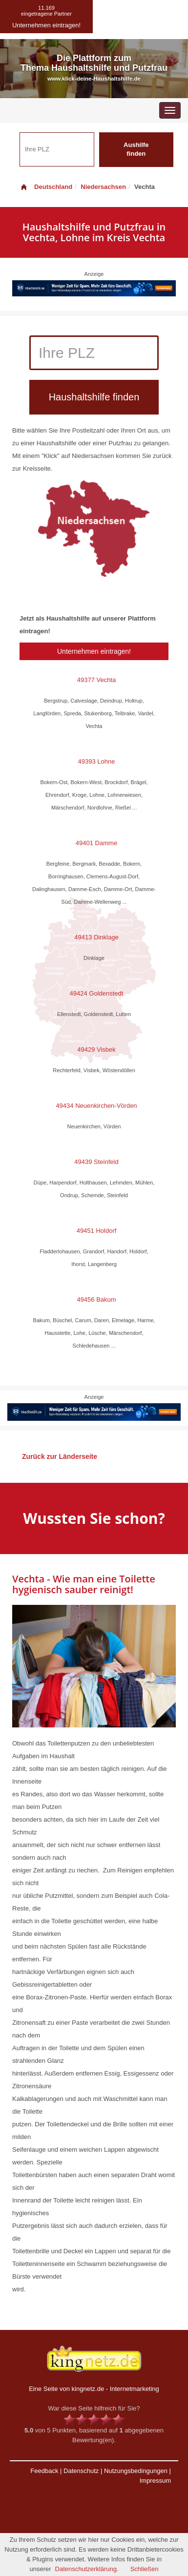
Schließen (144, 2569)
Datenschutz (81, 2470)
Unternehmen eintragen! (94, 651)
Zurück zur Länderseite (59, 1456)
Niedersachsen (103, 186)
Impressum (155, 2480)
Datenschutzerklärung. (87, 2569)
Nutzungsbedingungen (135, 2470)
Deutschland (46, 186)
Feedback (44, 2470)
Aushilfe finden (136, 149)
